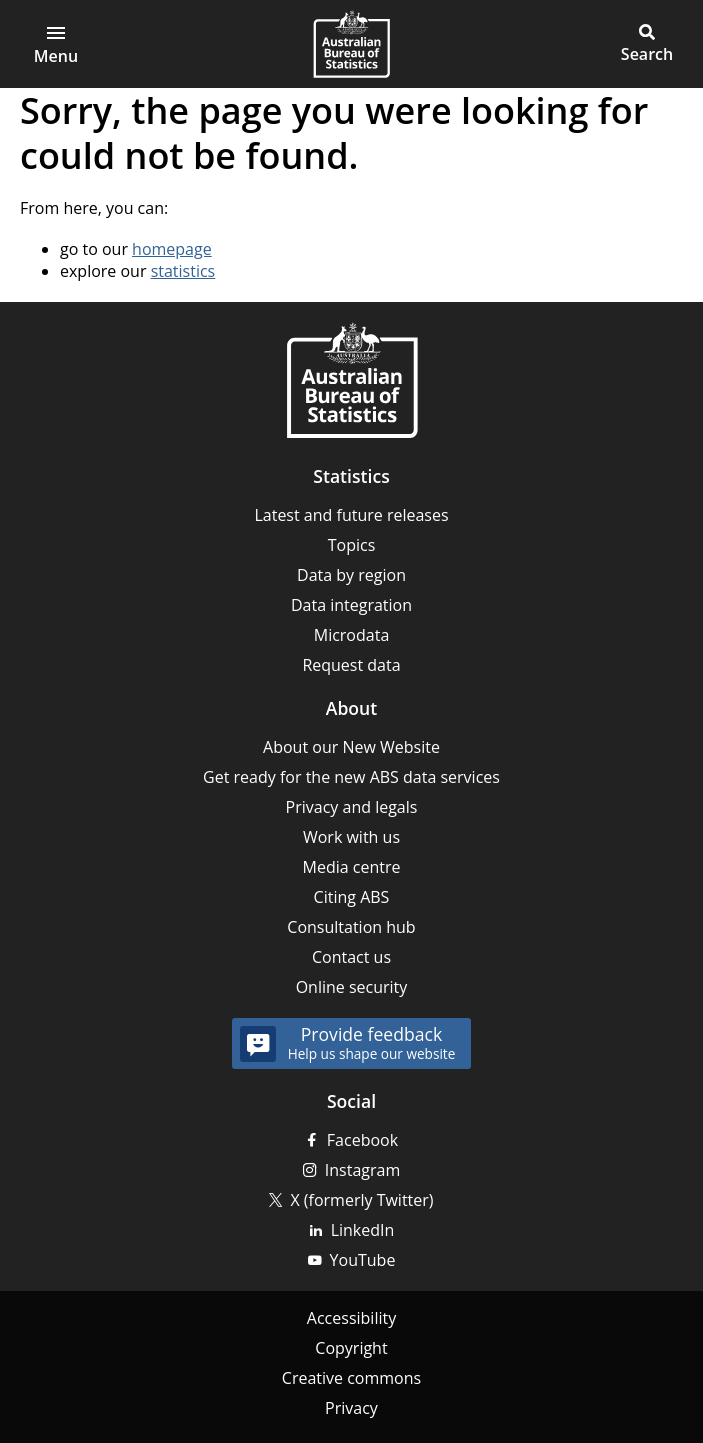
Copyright (351, 1348)
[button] (647, 44)
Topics (352, 545)
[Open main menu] (56, 44)
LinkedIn (363, 1230)
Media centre (352, 867)
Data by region (351, 575)
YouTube (363, 1260)
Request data (351, 665)
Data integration (351, 605)
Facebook (362, 1140)
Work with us (351, 837)
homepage (172, 249)
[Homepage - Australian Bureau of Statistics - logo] (351, 44)
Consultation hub (351, 927)
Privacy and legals (352, 807)
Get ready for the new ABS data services (351, 777)
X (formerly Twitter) (361, 1200)
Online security (352, 987)
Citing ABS (352, 897)
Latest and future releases (351, 515)
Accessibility (351, 1318)
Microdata (352, 635)
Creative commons (351, 1378)
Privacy (351, 1408)
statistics (183, 271)
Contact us (351, 957)
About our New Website (351, 747)
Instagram (362, 1170)
